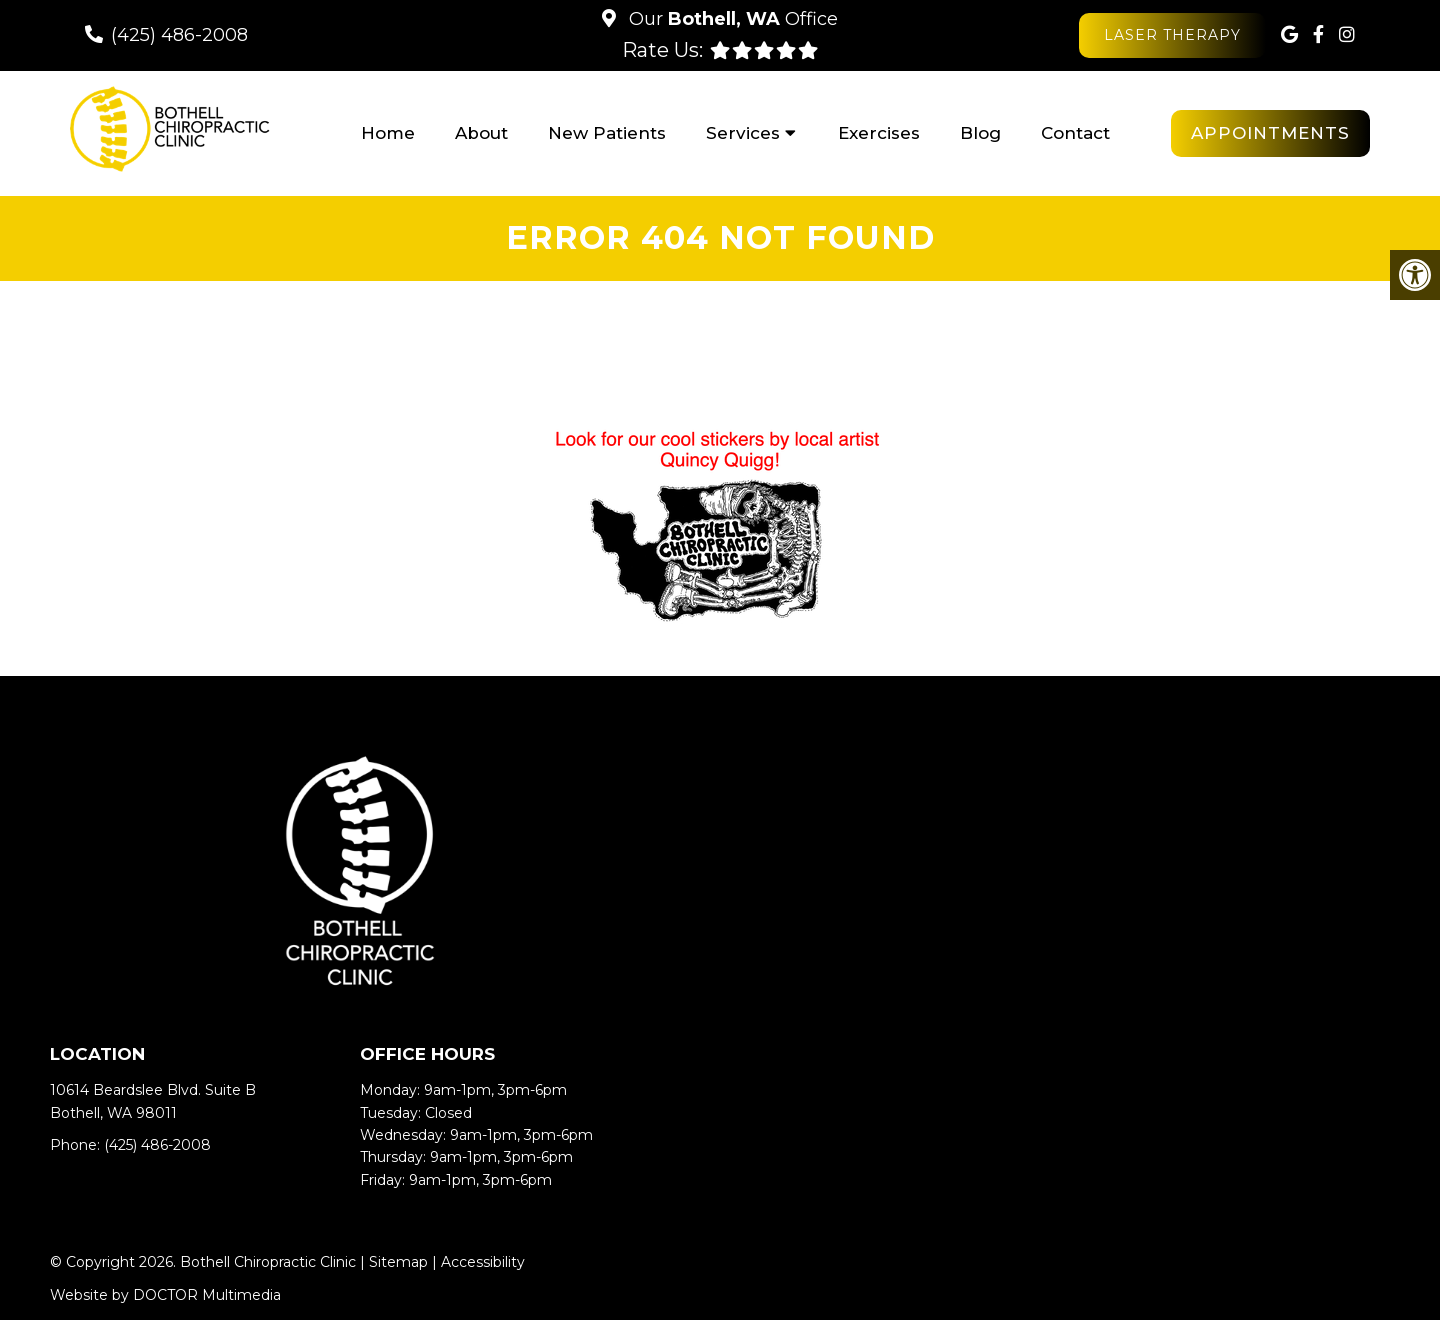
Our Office (731, 19)
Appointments (1270, 133)
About (481, 133)
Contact (1075, 133)
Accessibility (483, 1262)
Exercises (879, 133)
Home (388, 133)
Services (743, 133)
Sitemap (398, 1262)
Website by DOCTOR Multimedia (165, 1295)
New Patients (607, 133)
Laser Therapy (1172, 35)
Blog (980, 133)
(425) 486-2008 (179, 35)
